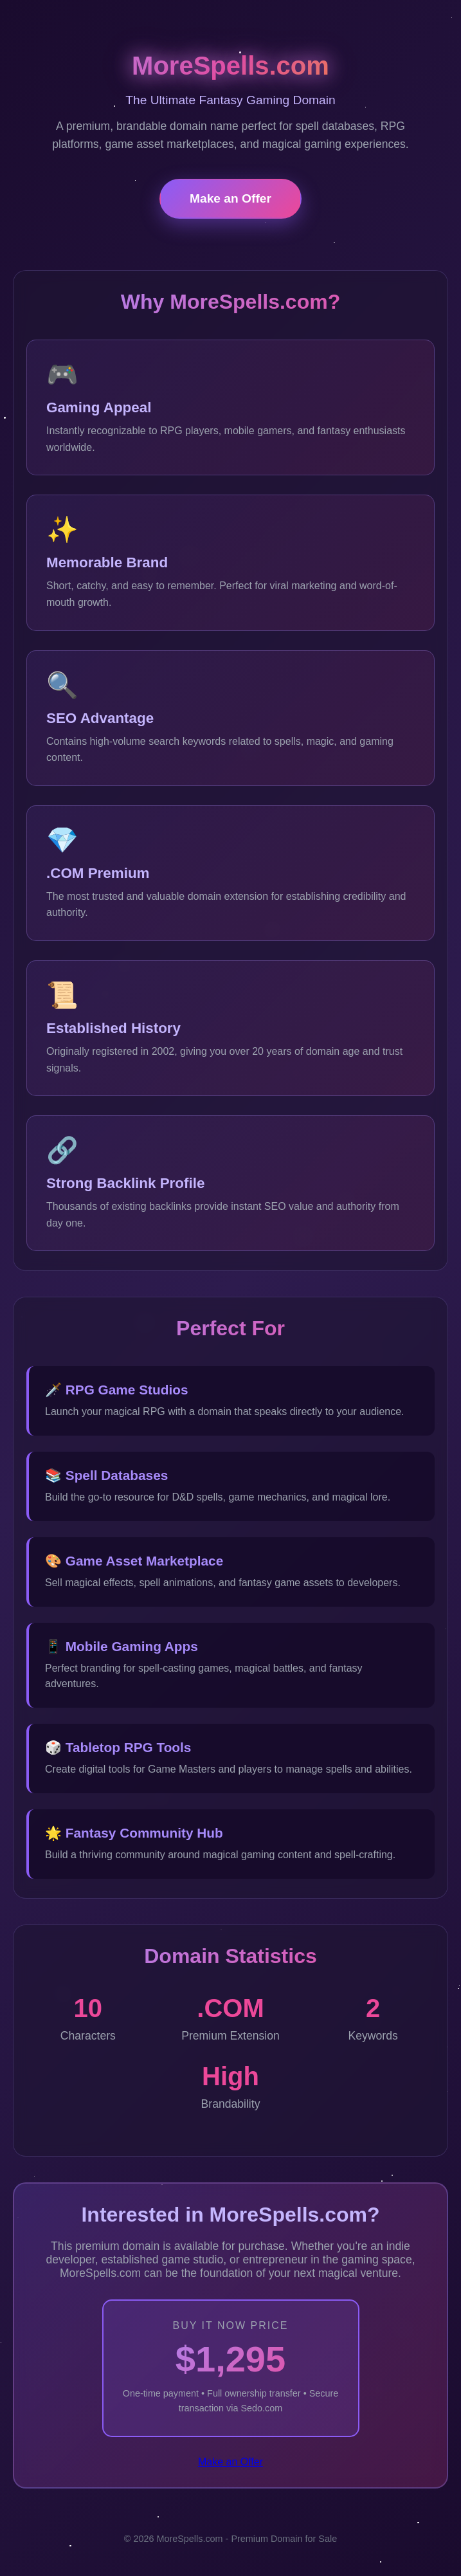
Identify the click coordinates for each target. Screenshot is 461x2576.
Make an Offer (230, 198)
